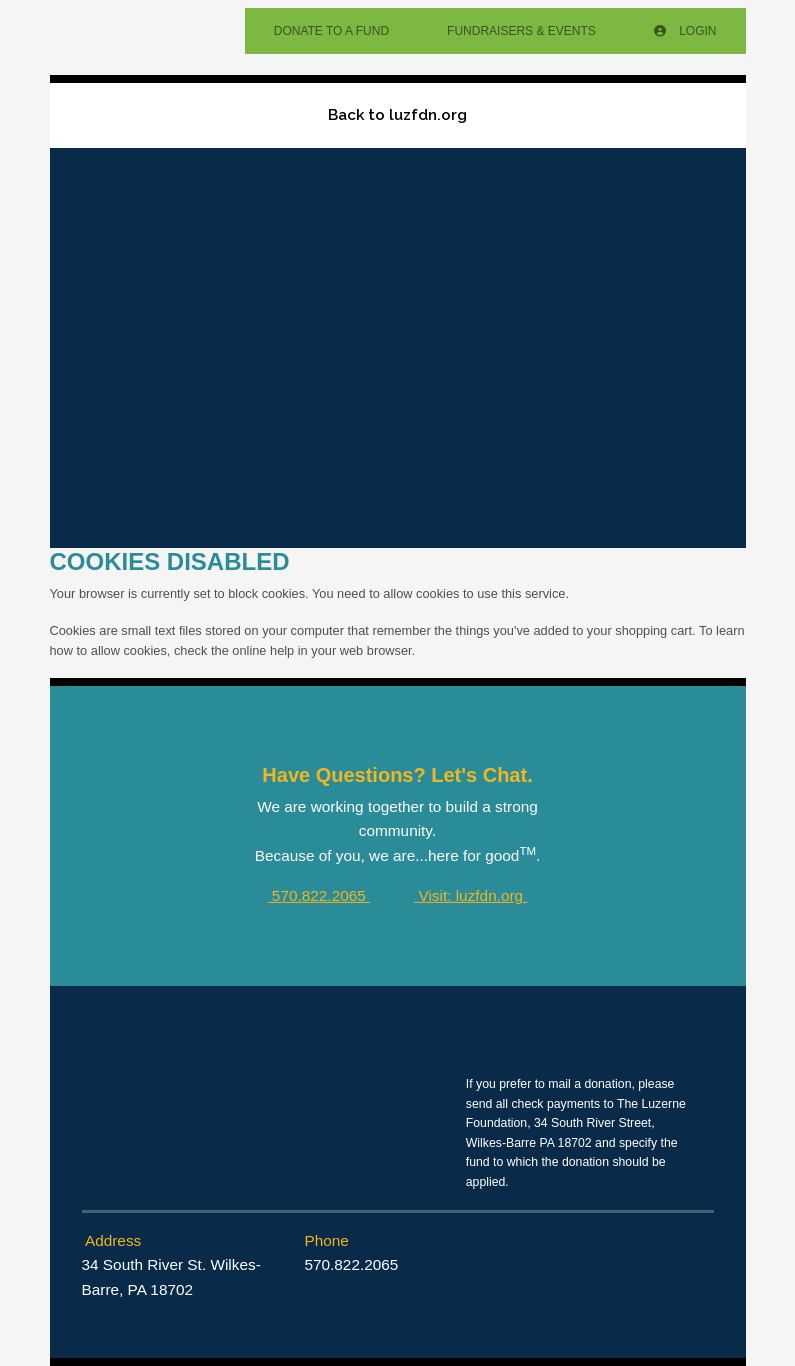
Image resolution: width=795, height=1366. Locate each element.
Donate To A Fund (331, 31)
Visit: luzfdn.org (470, 895)
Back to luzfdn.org (397, 115)
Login (685, 31)
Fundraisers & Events (521, 31)
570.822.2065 (319, 895)
